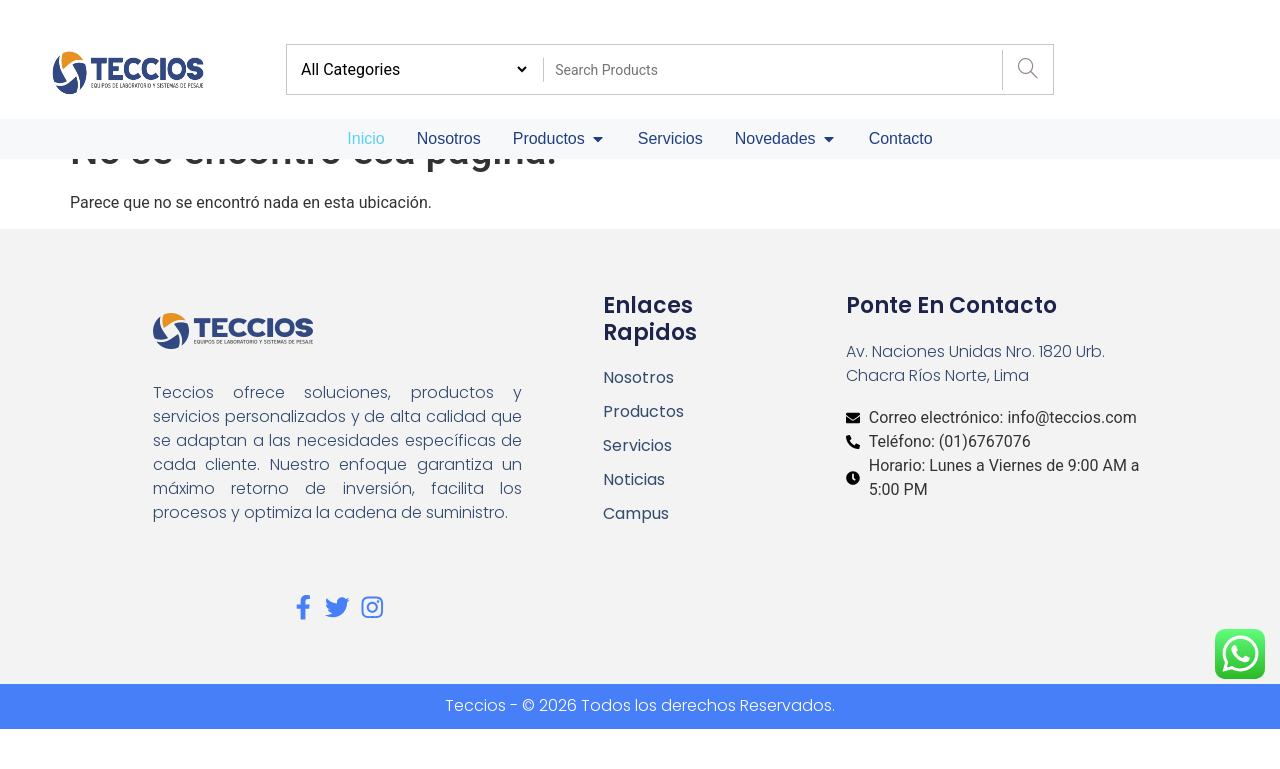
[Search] (1027, 70)
